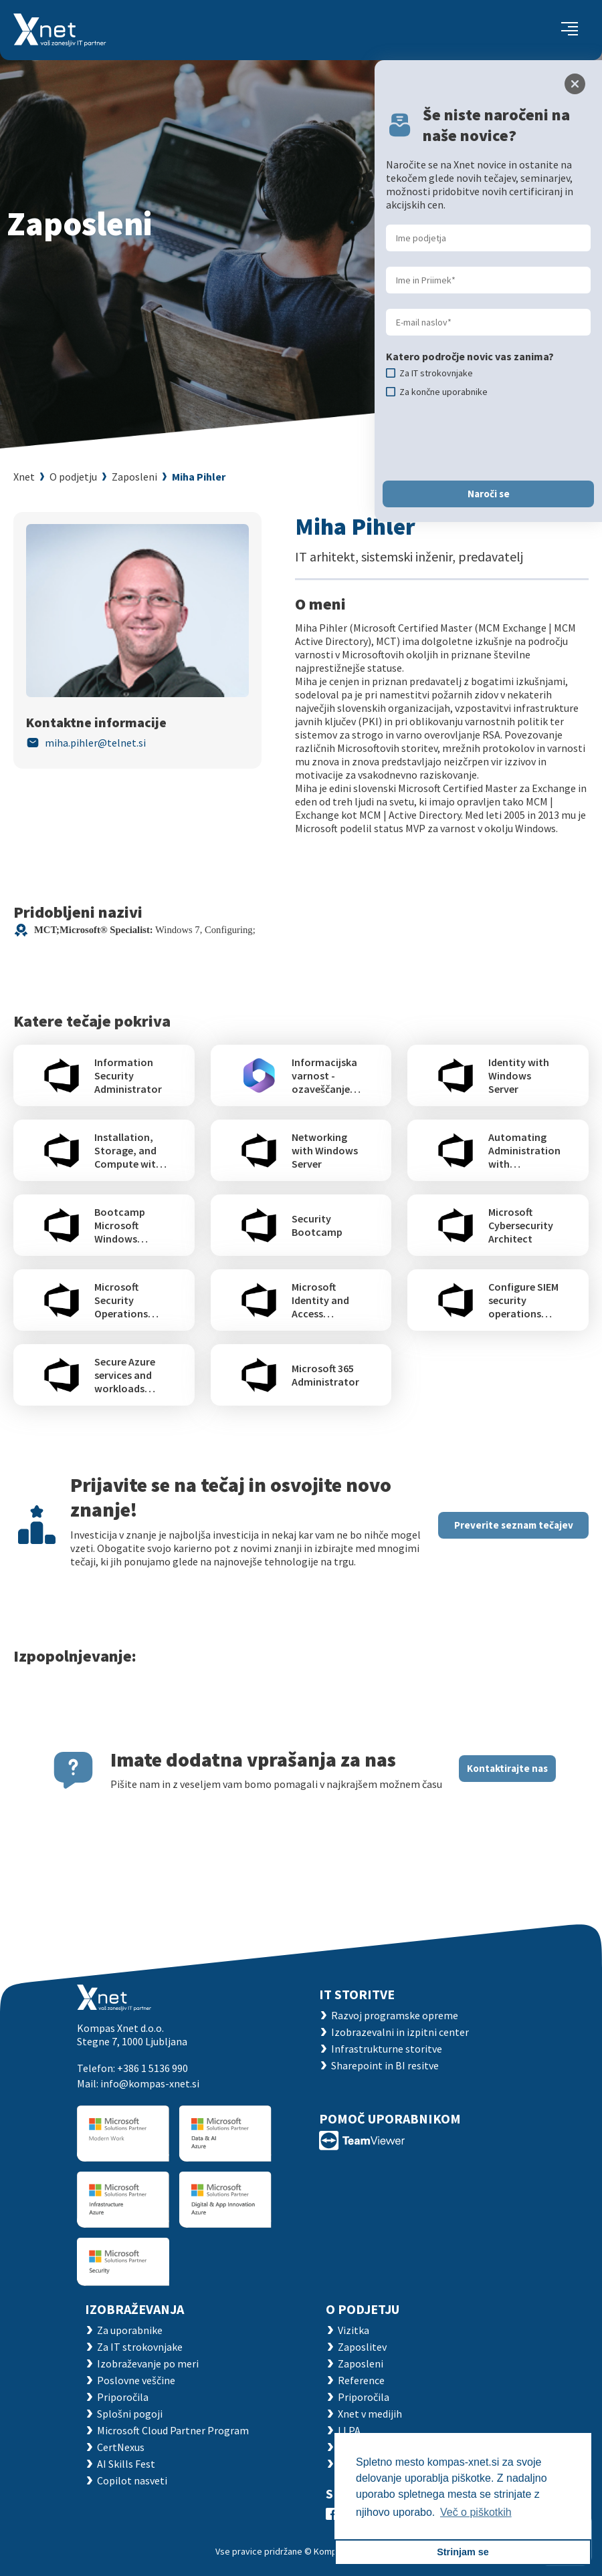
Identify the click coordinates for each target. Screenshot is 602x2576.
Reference (361, 2380)
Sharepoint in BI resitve (385, 2065)
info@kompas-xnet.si (149, 2083)
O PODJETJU (362, 2309)
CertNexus (120, 2447)
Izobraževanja (134, 2309)
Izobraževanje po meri (148, 2363)
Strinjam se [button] (463, 2552)
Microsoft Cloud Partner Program (173, 2430)
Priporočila (122, 2397)
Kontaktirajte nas (507, 1768)
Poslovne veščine (136, 2380)
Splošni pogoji (130, 2413)
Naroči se (489, 493)
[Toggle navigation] (569, 30)
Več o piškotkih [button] (476, 2512)
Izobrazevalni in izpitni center (400, 2032)
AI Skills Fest (126, 2463)
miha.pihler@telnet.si (95, 742)
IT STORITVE (357, 1994)
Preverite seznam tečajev (513, 1525)
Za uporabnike (130, 2330)
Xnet (24, 476)
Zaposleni (134, 476)
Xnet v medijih (370, 2413)
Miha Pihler (198, 476)
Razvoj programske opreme (394, 2015)
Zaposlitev (362, 2346)
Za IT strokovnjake (140, 2346)
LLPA (349, 2430)
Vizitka (353, 2330)
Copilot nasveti (132, 2480)
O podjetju (73, 476)
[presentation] (487, 439)
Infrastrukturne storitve (386, 2048)
